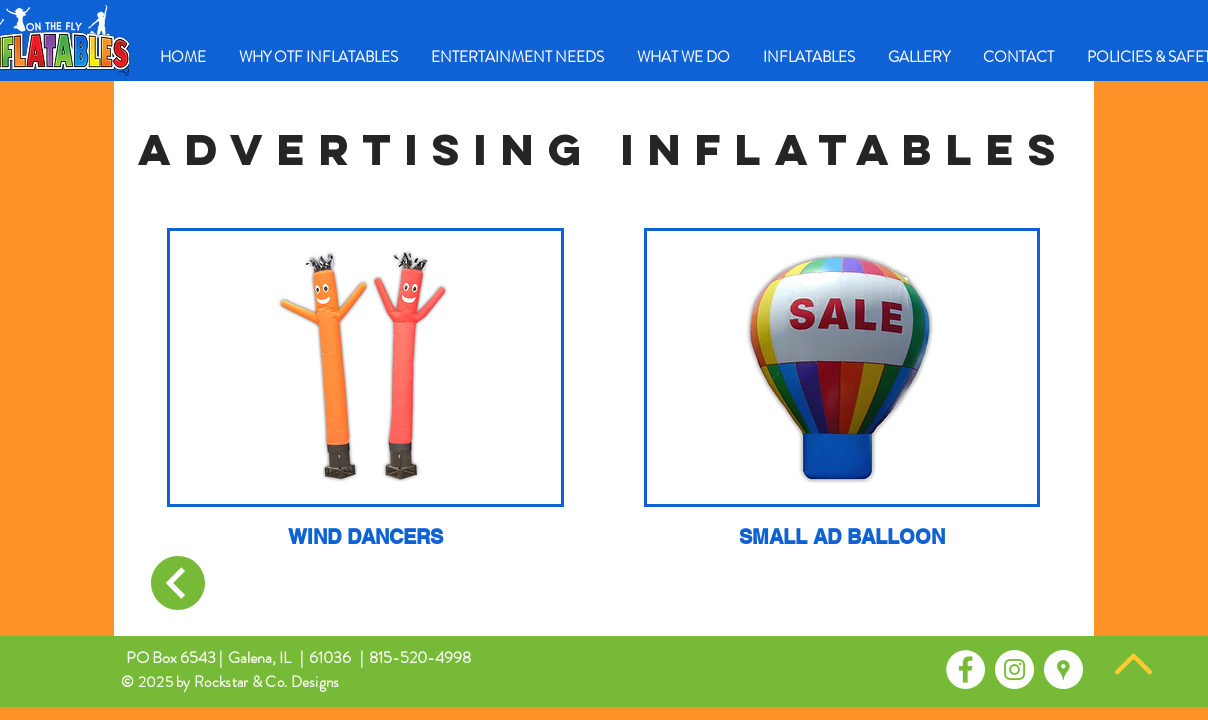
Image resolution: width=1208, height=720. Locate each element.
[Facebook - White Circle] (965, 669)
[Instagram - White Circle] (1014, 669)
